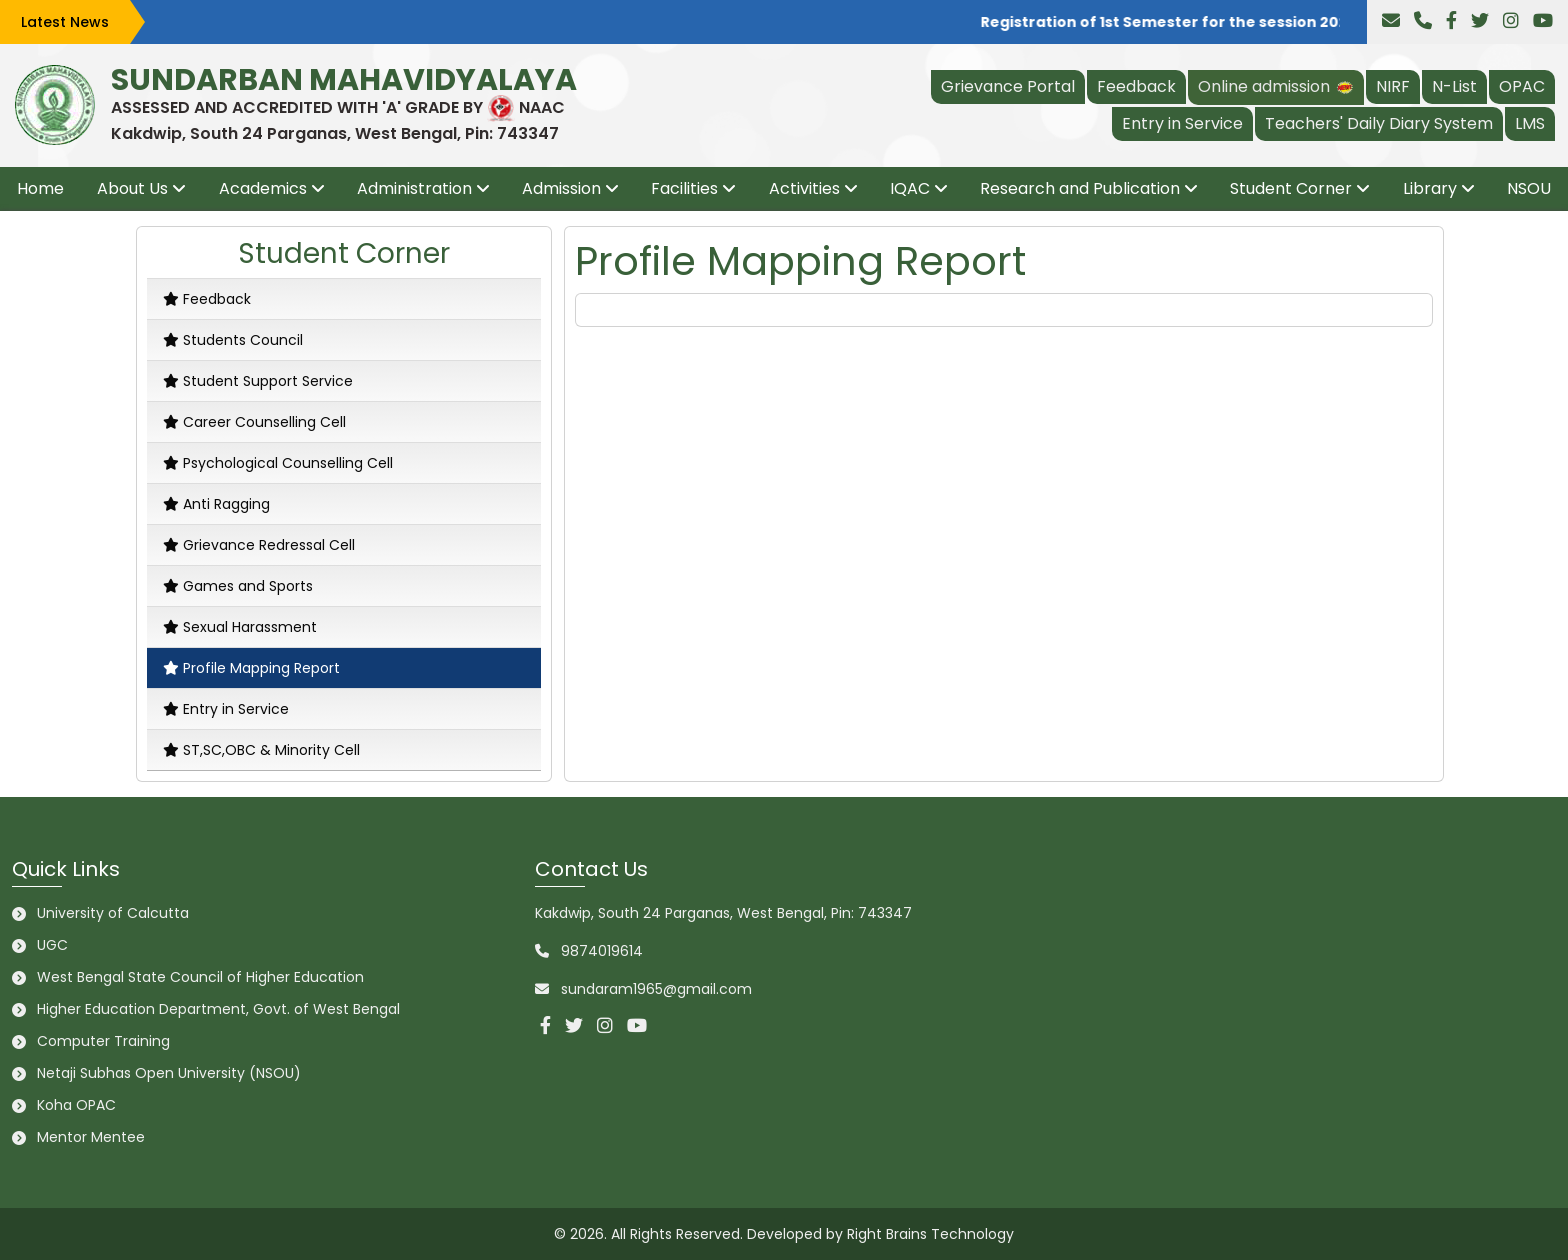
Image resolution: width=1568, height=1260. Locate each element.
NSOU (1529, 188)
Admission (561, 188)
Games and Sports (238, 586)
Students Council (233, 340)
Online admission (1276, 86)
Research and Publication (1080, 188)
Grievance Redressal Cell (259, 545)
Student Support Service (258, 381)
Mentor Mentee (91, 1137)
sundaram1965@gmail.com (656, 989)
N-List (1454, 86)
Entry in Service (1182, 123)
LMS (1530, 123)
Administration (414, 188)
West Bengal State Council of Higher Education (200, 977)
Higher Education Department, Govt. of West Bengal (218, 1009)
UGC (52, 945)
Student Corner (1291, 188)
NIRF (1393, 86)
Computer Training (103, 1041)
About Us (132, 188)
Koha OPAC (76, 1105)
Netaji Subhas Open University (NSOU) (169, 1073)
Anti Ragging (216, 504)
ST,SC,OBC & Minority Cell (261, 750)
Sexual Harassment (240, 627)
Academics (263, 188)
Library (1430, 188)
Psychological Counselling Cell (278, 463)
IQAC (910, 188)
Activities (804, 188)
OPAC (1522, 86)
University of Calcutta (113, 913)
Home (40, 188)
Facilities (684, 188)
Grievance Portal (1008, 86)
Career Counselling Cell (254, 422)
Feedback (1136, 86)
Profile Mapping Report (251, 668)
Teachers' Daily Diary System (1379, 123)
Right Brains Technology (930, 1234)
